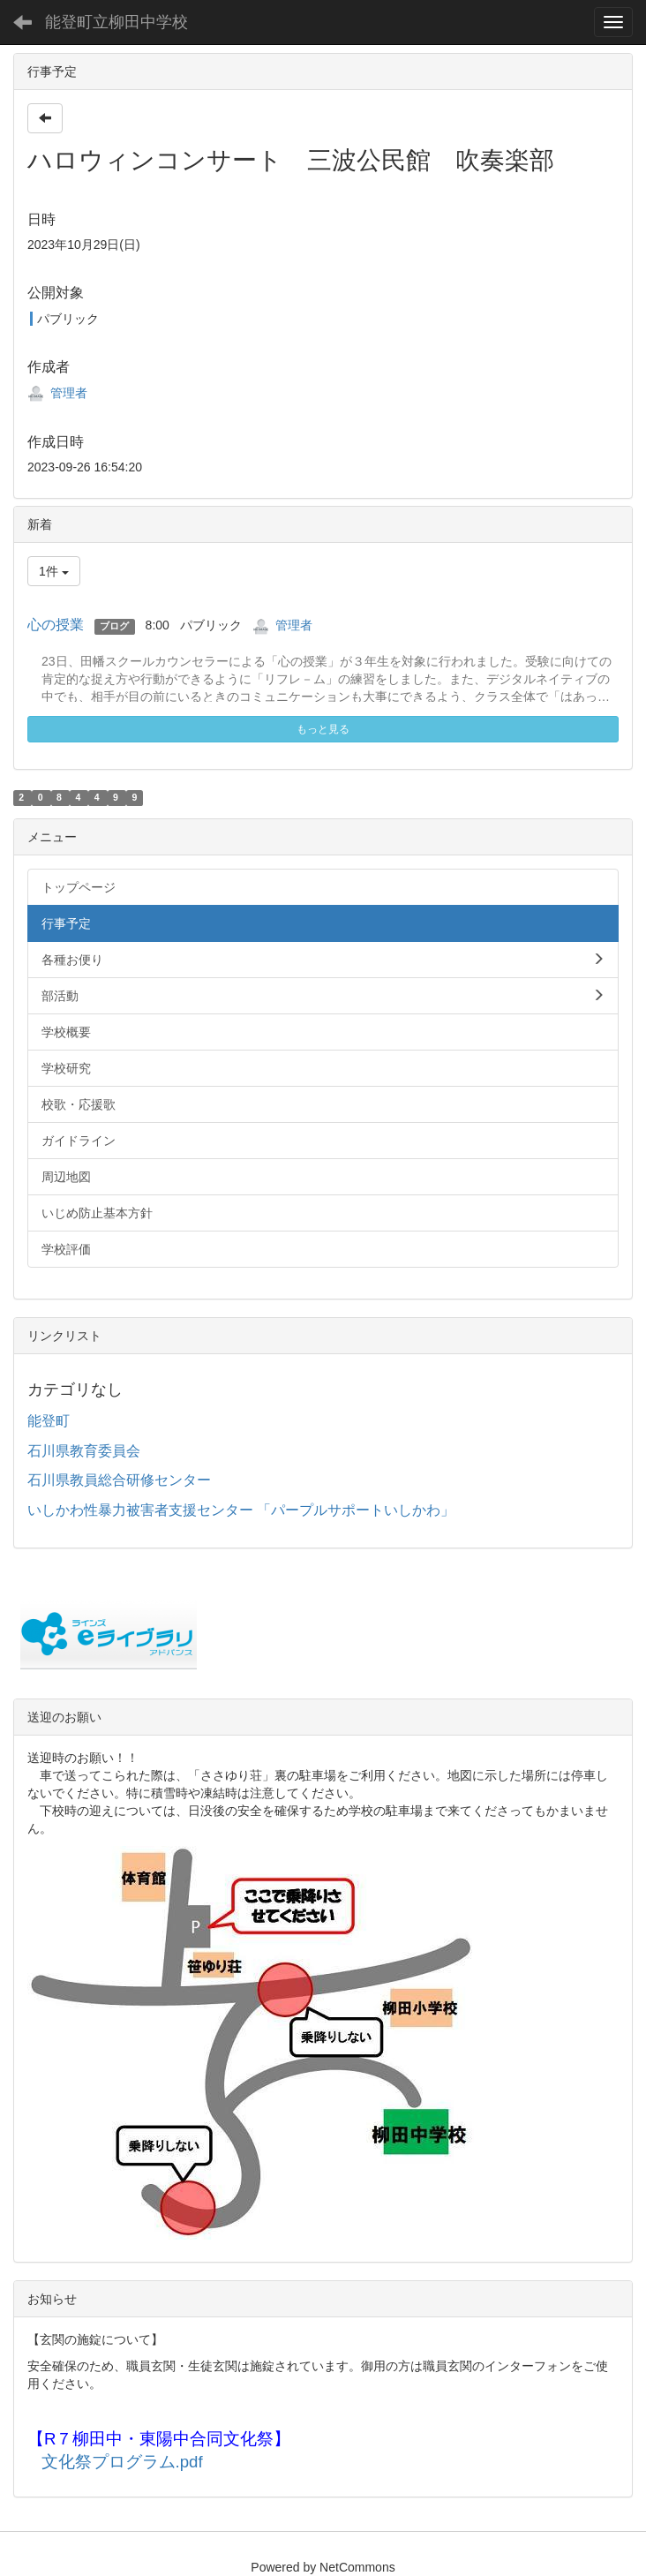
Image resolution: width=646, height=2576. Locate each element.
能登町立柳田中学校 (116, 22)
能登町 (48, 1420)
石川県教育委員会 (83, 1450)
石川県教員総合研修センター (119, 1480)
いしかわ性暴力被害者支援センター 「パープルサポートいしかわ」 (240, 1510)
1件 (54, 571)
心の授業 (55, 624)
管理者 (57, 393)
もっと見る (323, 729)
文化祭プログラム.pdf (122, 2461)
